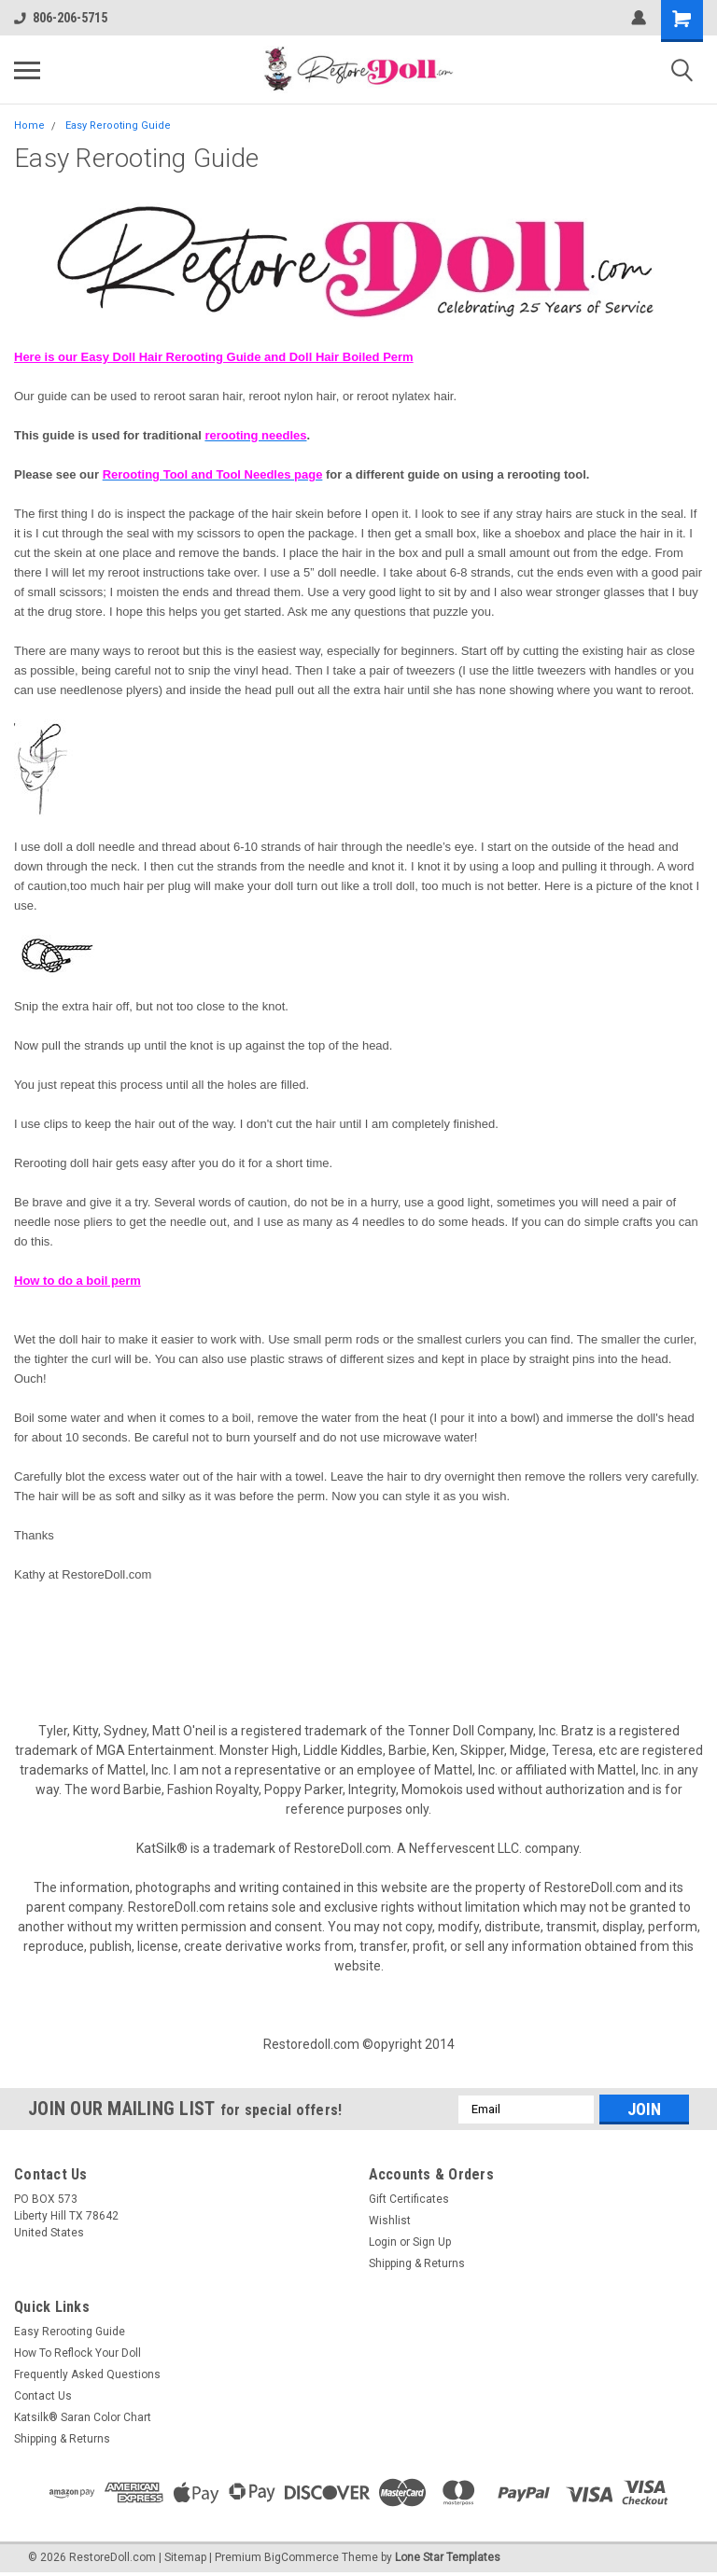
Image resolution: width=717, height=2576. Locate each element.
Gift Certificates (409, 2199)
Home (29, 125)
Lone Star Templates (447, 2557)
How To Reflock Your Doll (77, 2353)
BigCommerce (301, 2557)
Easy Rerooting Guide (118, 125)
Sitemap (185, 2557)
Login (383, 2242)
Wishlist (390, 2220)
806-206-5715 (60, 17)
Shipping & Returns (417, 2263)
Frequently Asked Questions (87, 2374)
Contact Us (43, 2395)
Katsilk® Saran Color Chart (82, 2417)
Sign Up (432, 2242)
